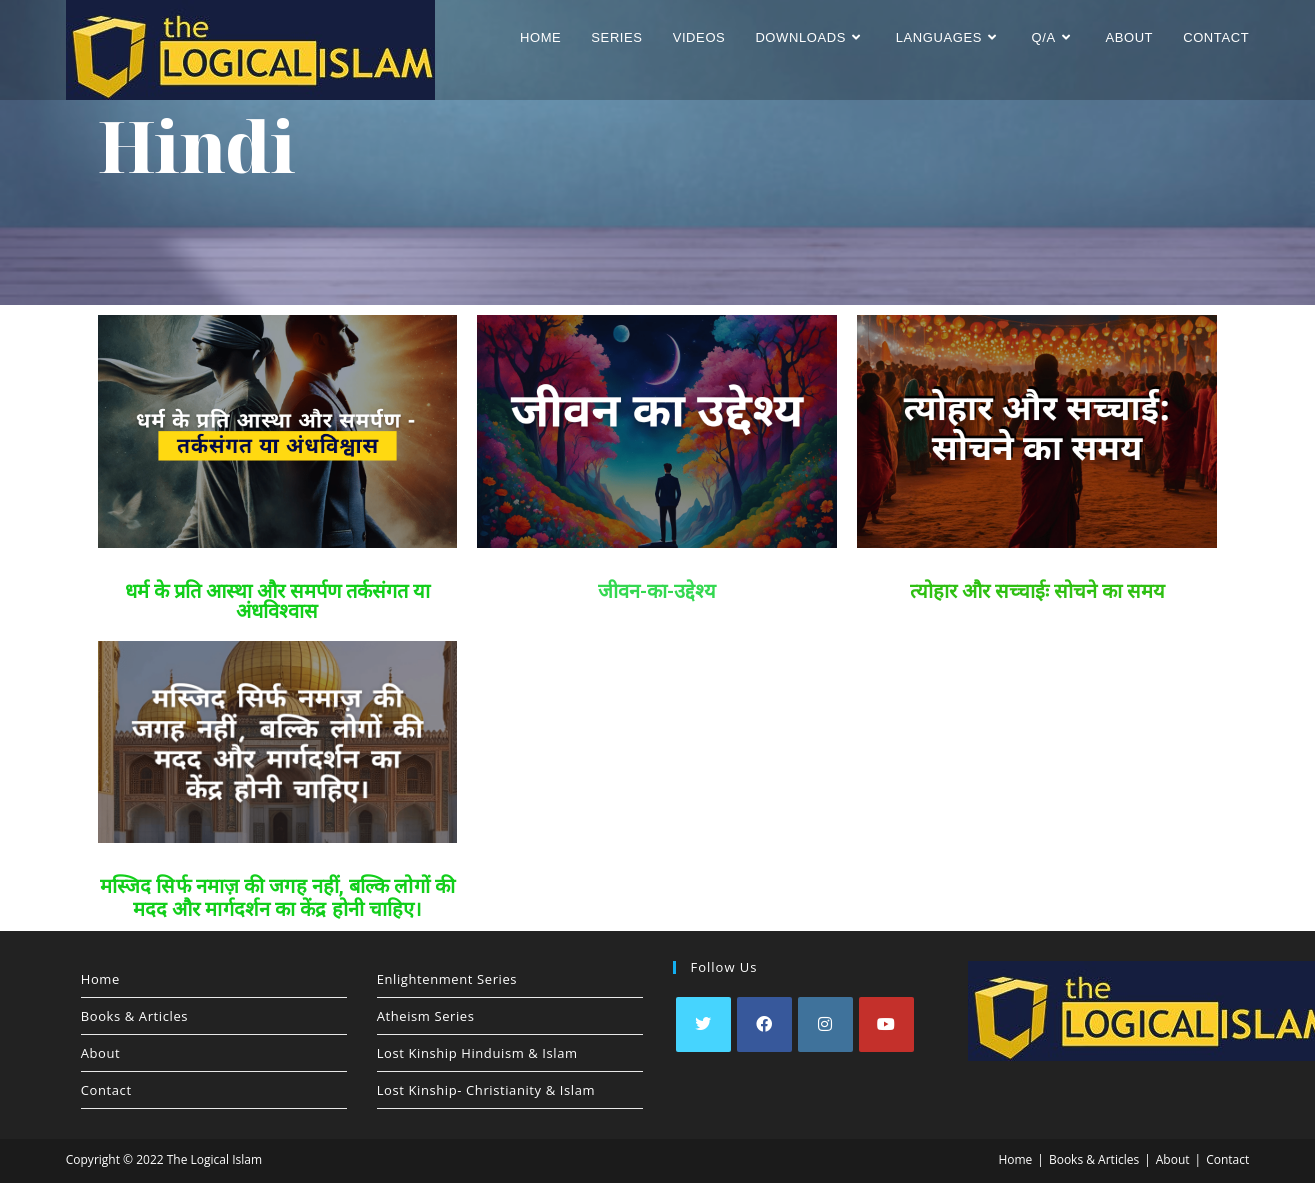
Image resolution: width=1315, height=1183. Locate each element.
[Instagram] (825, 1024)
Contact (106, 1090)
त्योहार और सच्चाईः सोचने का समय (1037, 591)
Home (100, 979)
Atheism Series (426, 1016)
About (101, 1053)
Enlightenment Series (447, 979)
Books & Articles (134, 1016)
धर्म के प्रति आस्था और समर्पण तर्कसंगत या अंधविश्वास (277, 601)
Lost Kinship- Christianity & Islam (486, 1090)
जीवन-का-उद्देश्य (657, 591)
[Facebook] (764, 1024)
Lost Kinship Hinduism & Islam (477, 1053)
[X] (703, 1024)
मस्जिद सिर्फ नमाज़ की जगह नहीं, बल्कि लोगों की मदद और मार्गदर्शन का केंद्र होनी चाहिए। (277, 897)
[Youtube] (886, 1024)
